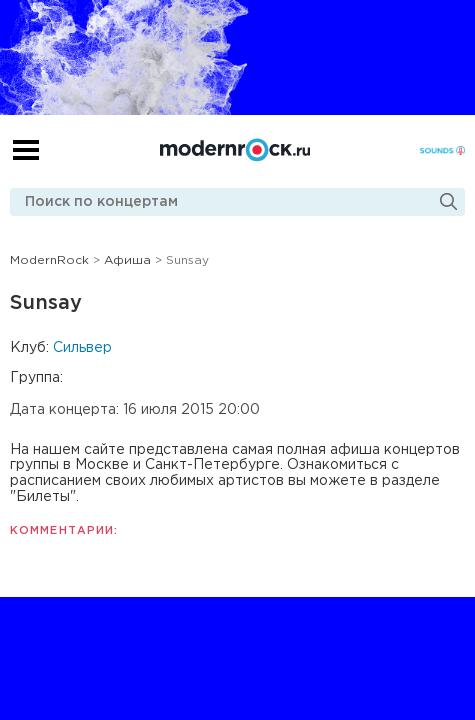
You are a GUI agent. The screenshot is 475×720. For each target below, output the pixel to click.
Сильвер (82, 348)
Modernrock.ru (235, 150)
